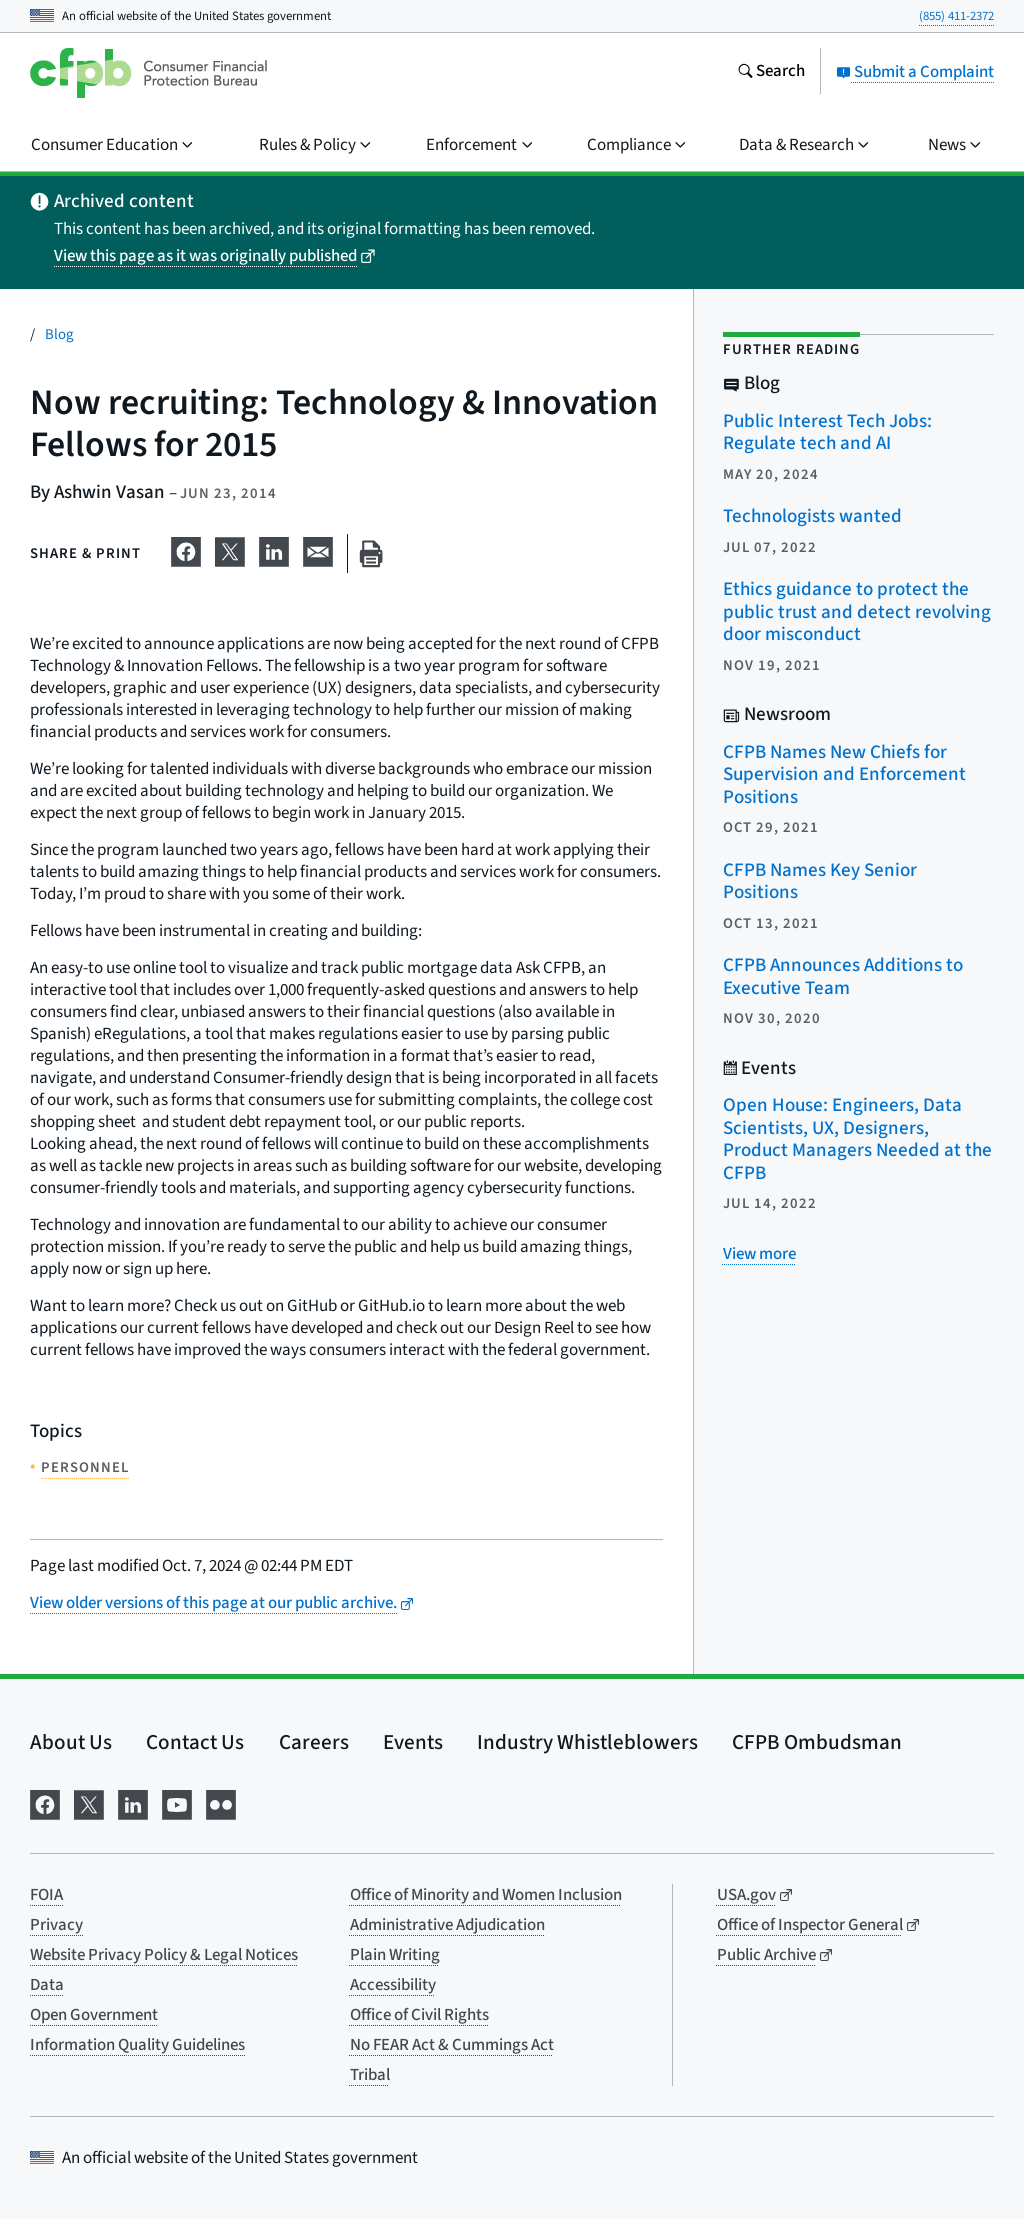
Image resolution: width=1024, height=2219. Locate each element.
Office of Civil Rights (419, 2015)
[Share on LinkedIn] (274, 550)
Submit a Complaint (915, 72)
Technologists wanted (812, 516)
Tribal (370, 2075)
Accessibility (393, 1985)
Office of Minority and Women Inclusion (486, 1895)
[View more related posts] (759, 1254)
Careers (314, 1742)
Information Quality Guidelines (137, 2045)
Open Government (94, 2015)
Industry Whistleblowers (587, 1742)
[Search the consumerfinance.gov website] (771, 73)
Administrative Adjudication (447, 1925)
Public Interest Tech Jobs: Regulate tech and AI (827, 433)
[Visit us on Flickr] (221, 1802)
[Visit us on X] (89, 1802)
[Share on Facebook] (186, 550)
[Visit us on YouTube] (177, 1802)
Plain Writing (395, 1955)
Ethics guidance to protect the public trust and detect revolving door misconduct (857, 612)
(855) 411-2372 (956, 16)
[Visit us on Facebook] (45, 1802)
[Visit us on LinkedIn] (133, 1802)
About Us (71, 1742)
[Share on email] (318, 550)
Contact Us (195, 1742)
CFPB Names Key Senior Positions (820, 882)
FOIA (46, 1895)
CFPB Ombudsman (817, 1742)
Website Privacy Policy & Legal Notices (164, 1955)
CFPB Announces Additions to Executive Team (843, 977)
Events (413, 1742)
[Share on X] (230, 550)
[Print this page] (371, 553)
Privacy (56, 1925)
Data (47, 1985)
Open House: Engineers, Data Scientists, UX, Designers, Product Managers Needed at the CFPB (857, 1139)
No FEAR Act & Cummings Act (452, 2045)
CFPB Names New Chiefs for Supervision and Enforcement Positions (844, 775)
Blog (59, 334)
